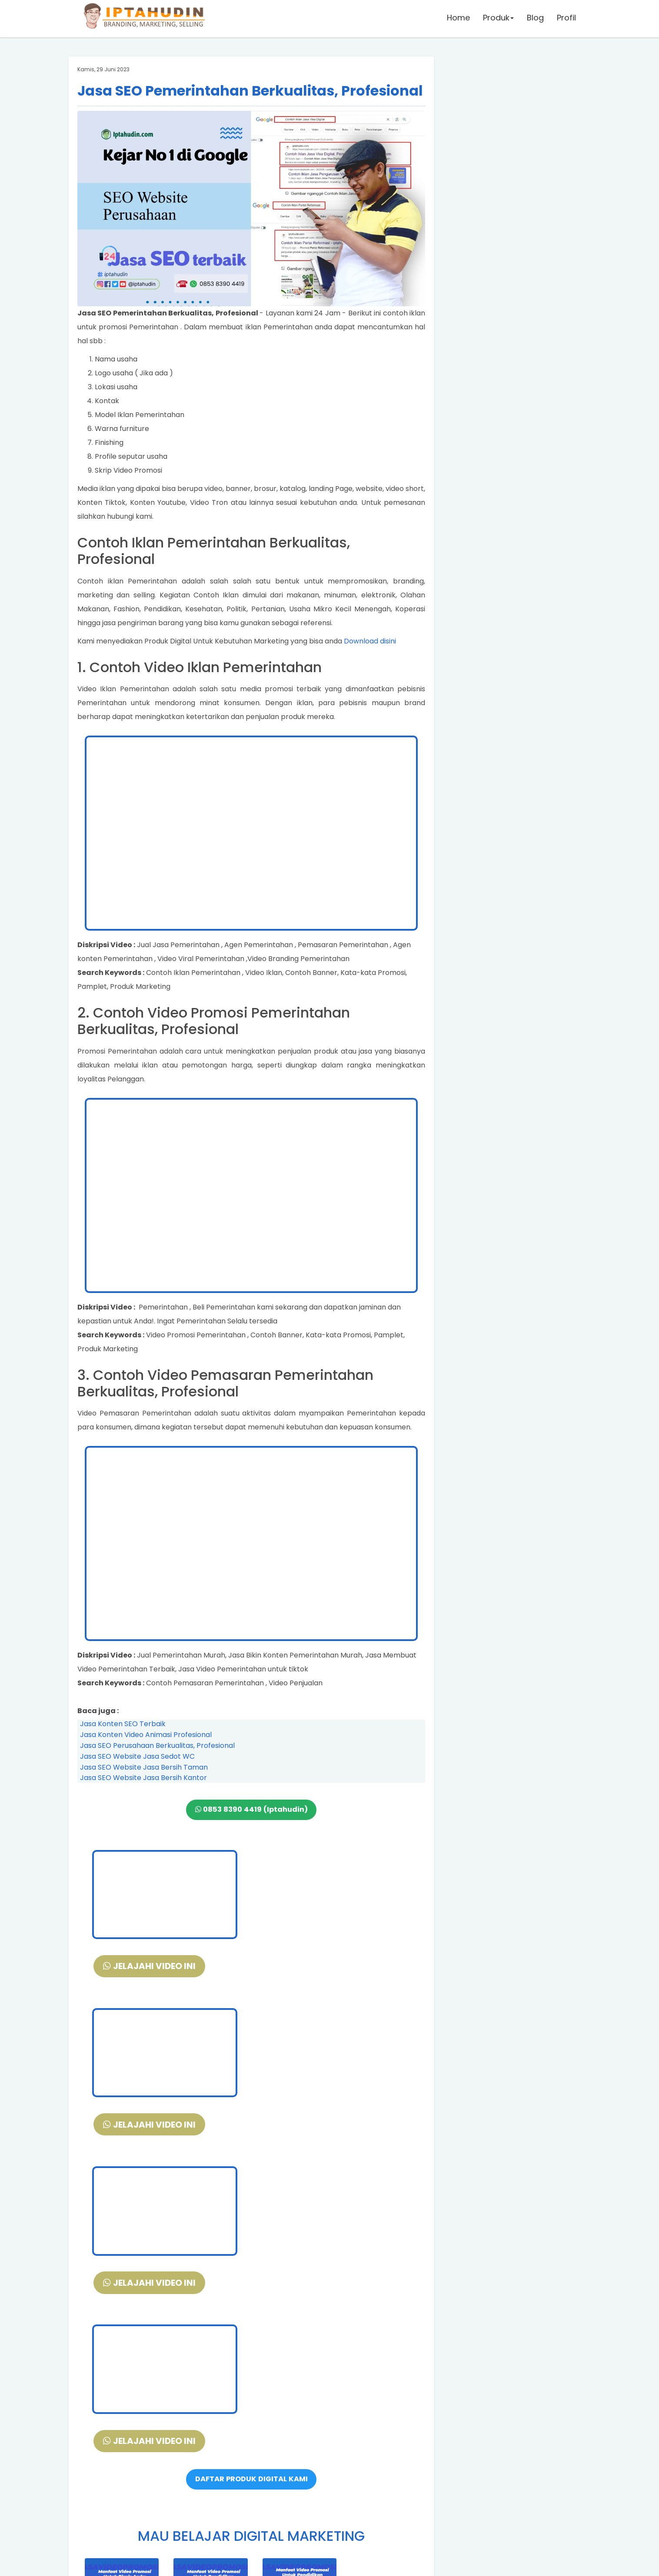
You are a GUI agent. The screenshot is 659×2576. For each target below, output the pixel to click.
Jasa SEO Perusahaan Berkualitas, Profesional (157, 1745)
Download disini (370, 641)
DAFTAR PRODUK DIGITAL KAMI (251, 2163)
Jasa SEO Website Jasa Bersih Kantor (143, 1778)
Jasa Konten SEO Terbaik (123, 1724)
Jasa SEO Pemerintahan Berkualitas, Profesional (250, 90)
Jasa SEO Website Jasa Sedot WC (137, 1756)
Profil (565, 19)
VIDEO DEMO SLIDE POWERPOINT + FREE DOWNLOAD (251, 2480)
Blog (534, 19)
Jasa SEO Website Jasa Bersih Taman (144, 1767)
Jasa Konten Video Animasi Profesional (146, 1735)
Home (457, 19)
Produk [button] (497, 19)
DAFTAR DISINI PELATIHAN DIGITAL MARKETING (251, 2457)
